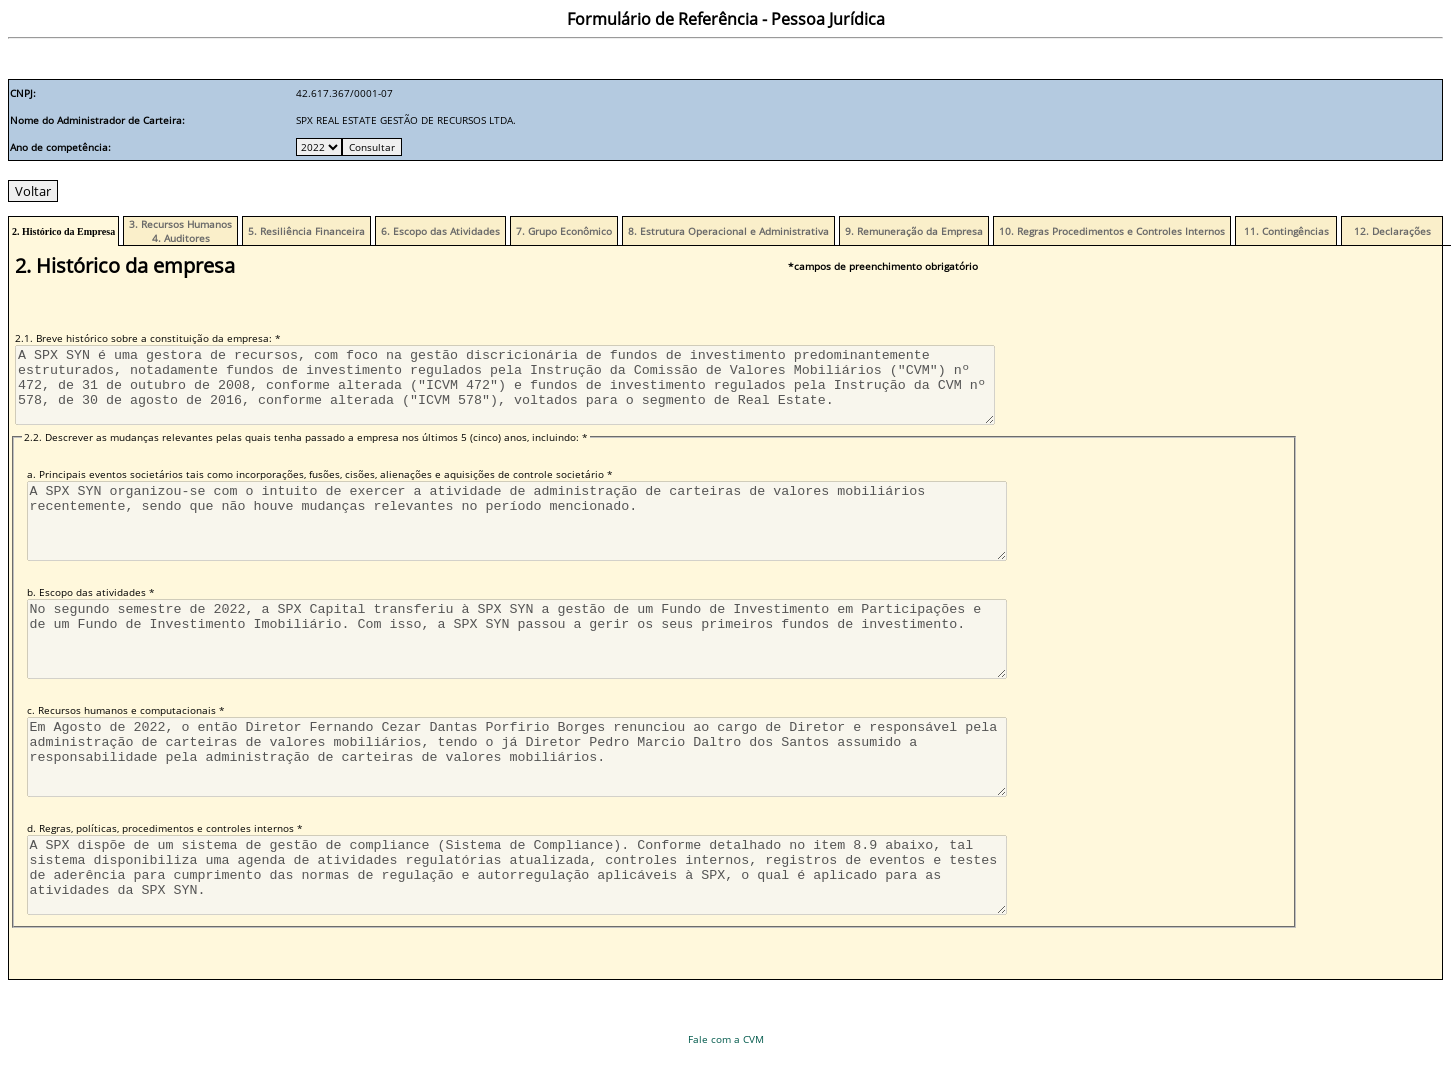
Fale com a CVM (726, 1039)
